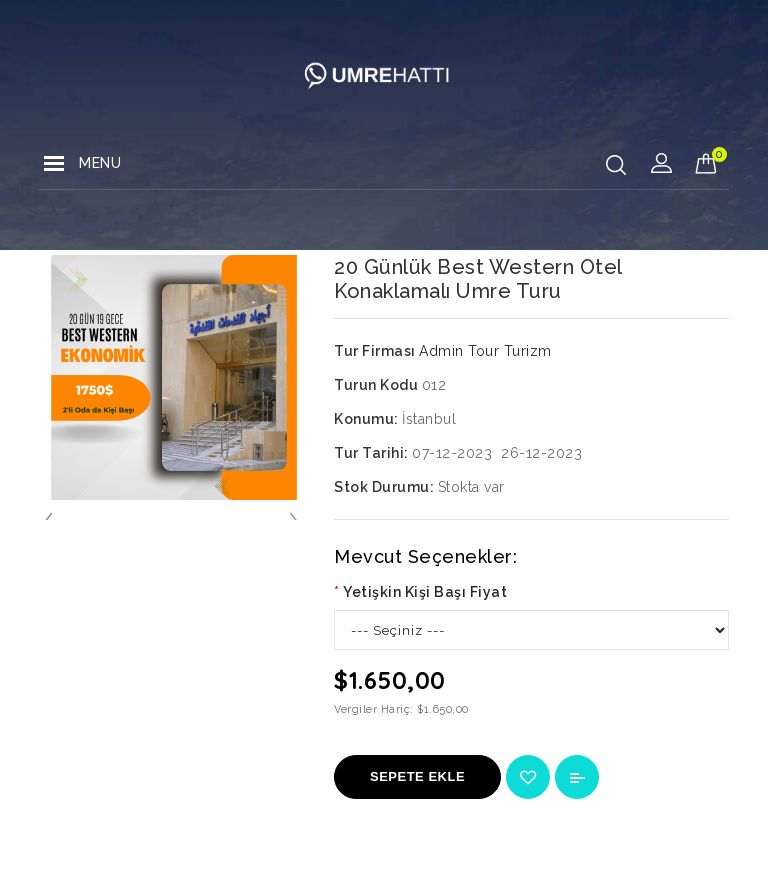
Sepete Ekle (417, 776)
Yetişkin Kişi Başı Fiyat (425, 592)
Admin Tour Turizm (485, 351)
